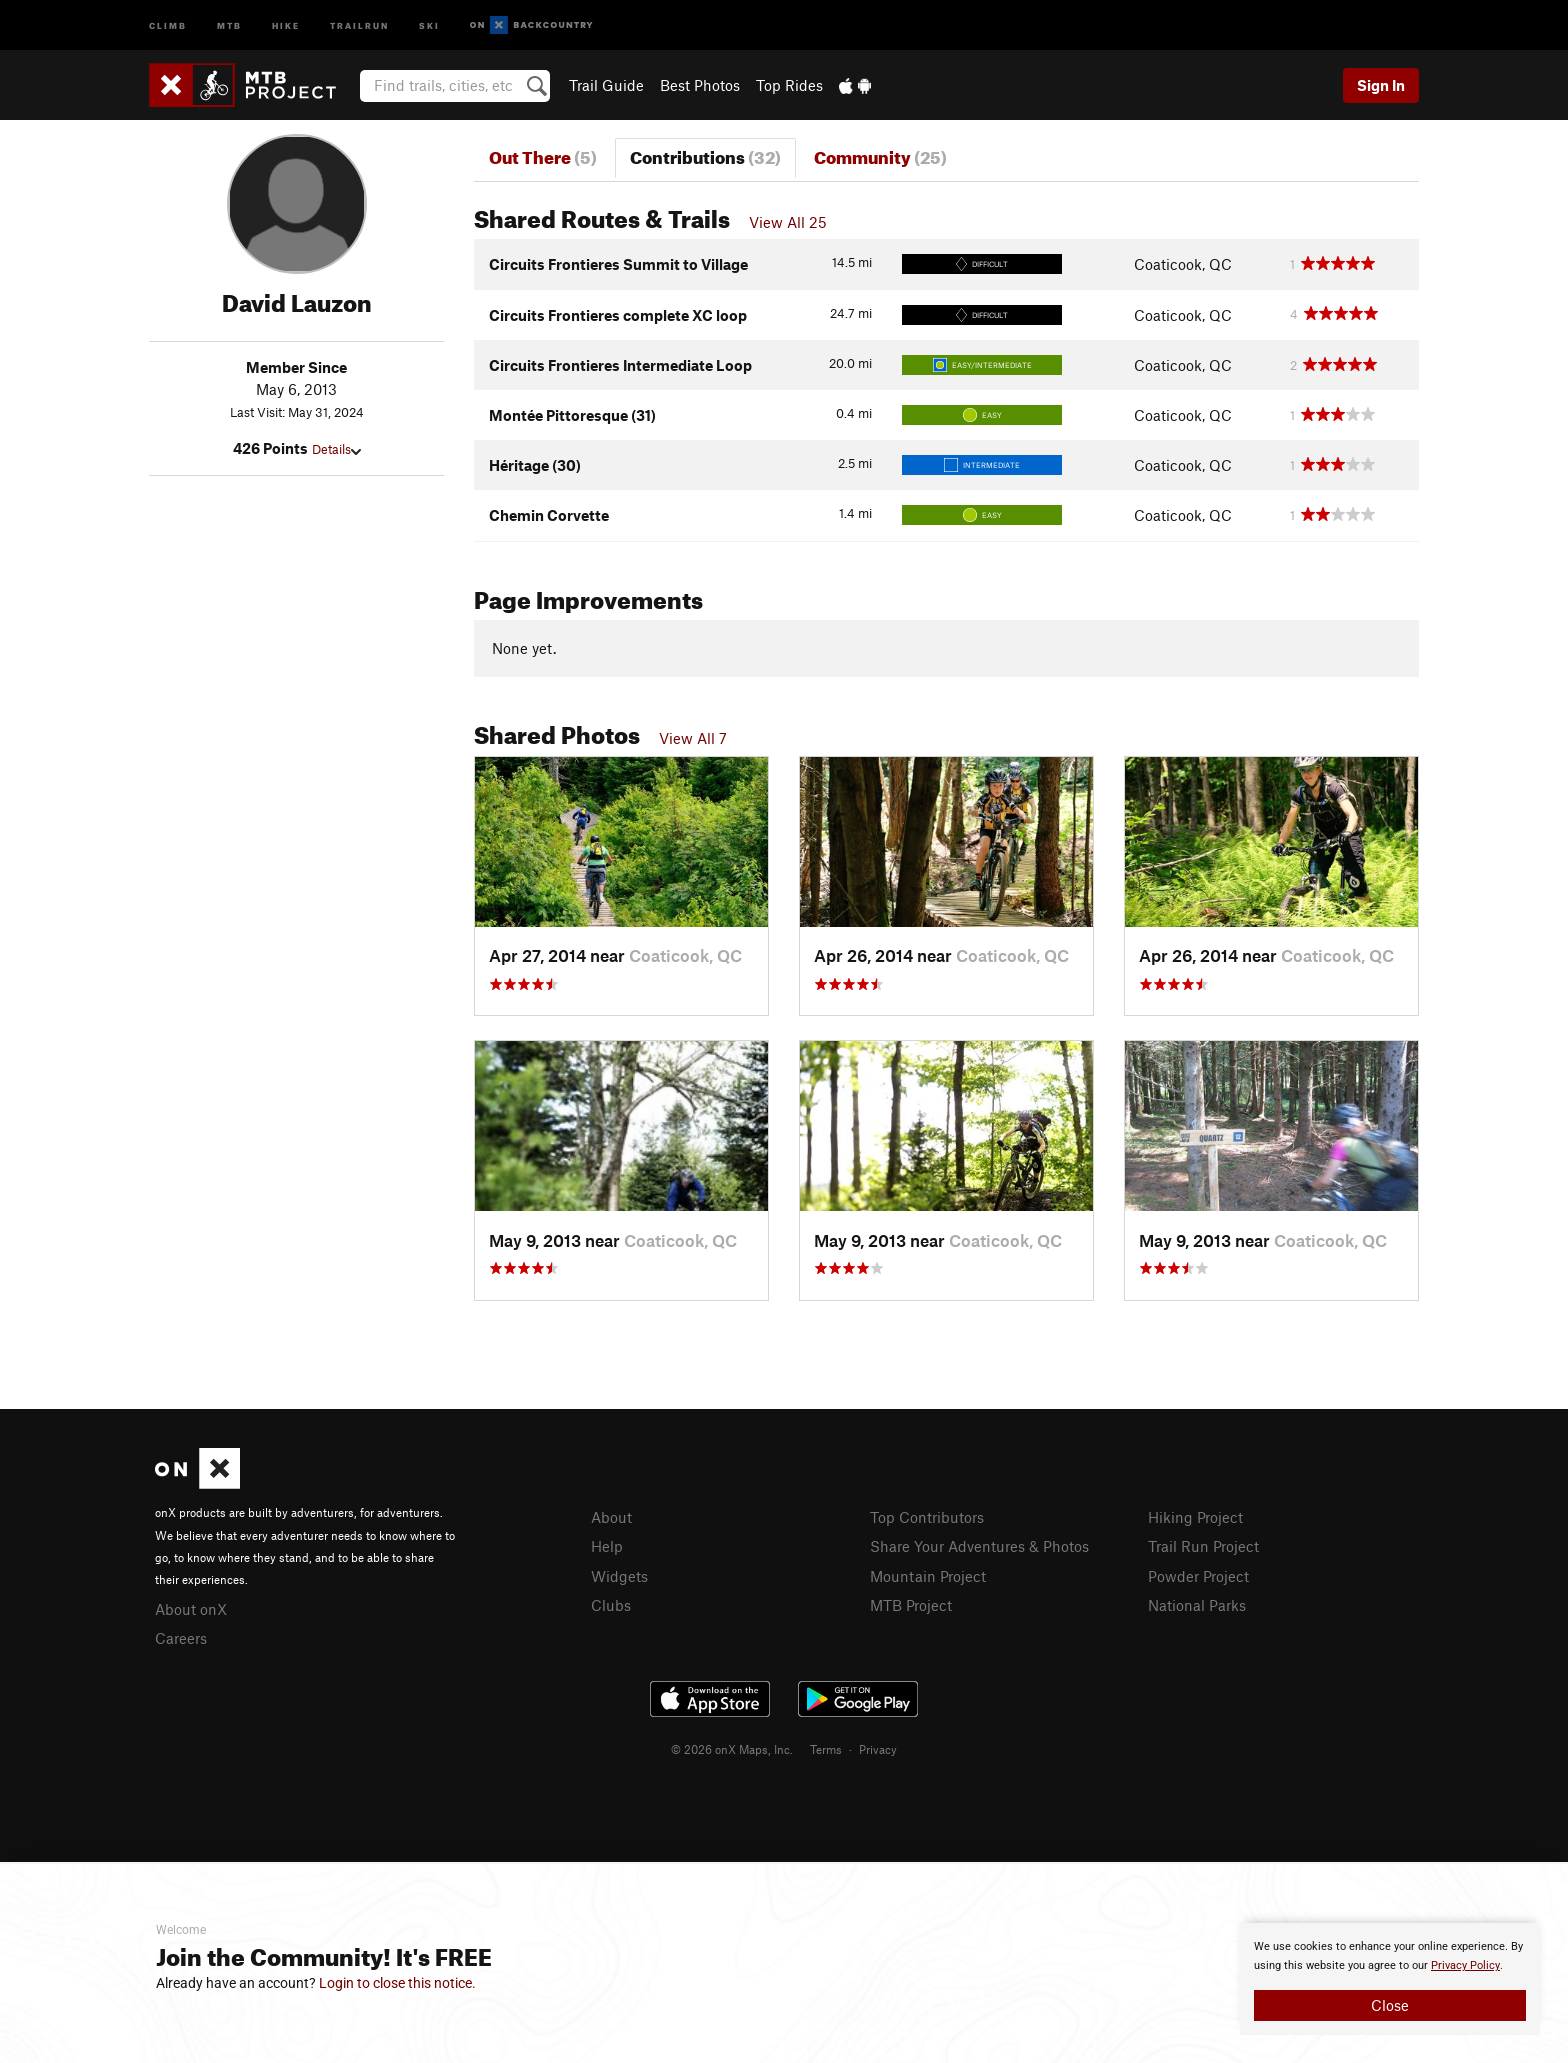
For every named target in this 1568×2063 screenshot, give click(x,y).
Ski (429, 24)
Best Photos (700, 85)
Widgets (619, 1576)
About (611, 1517)
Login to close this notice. (397, 1983)
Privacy (878, 1749)
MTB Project (911, 1605)
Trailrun (359, 24)
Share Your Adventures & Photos (979, 1546)
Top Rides (789, 85)
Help (607, 1546)
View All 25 (788, 222)
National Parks (1197, 1605)
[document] (1390, 1979)
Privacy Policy (1465, 1965)
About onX (191, 1609)
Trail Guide (606, 85)
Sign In (1381, 85)
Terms (826, 1749)
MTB (229, 24)
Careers (181, 1638)
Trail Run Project (1203, 1546)
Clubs (611, 1605)
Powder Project (1198, 1576)
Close (1390, 2005)
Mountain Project (928, 1576)
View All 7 (693, 738)
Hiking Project (1195, 1517)
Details (336, 449)
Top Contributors (927, 1517)
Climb (168, 24)
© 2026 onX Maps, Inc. (732, 1749)
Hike (286, 24)
